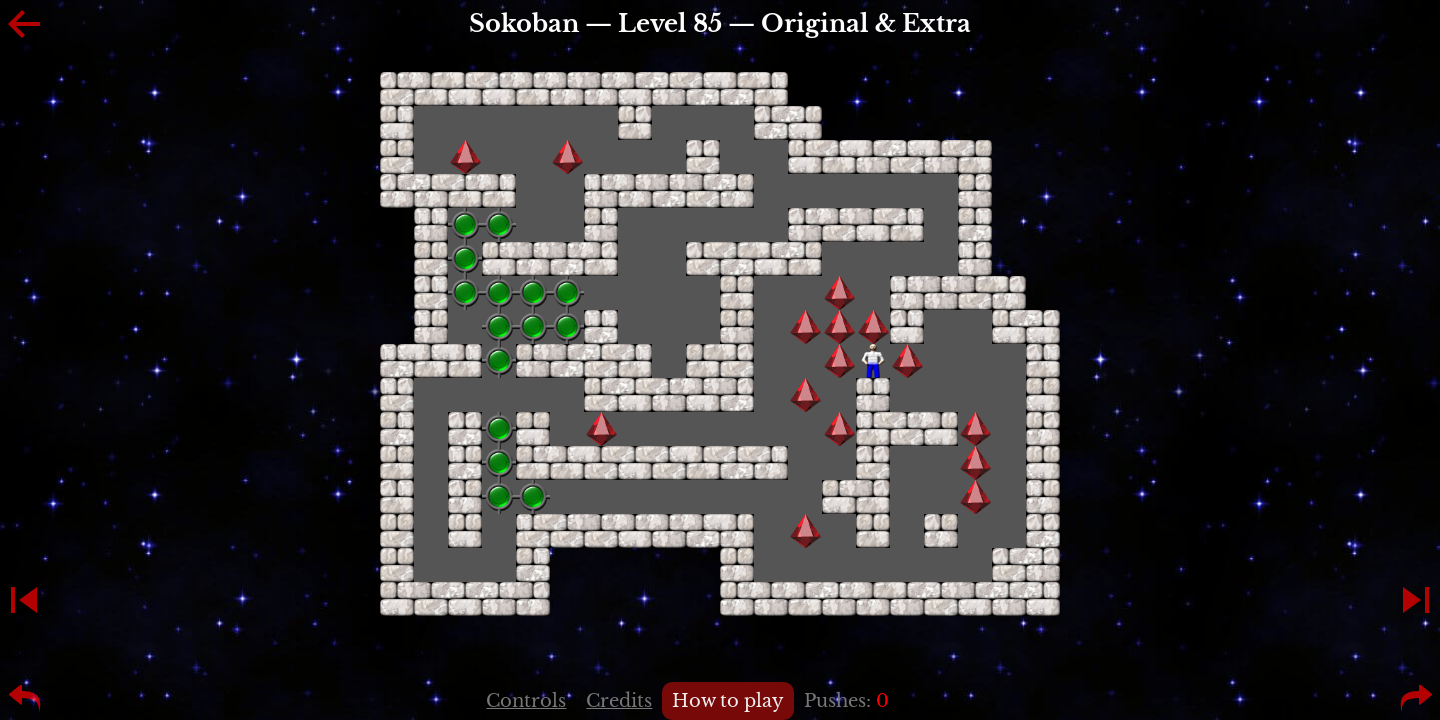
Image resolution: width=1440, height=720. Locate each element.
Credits (619, 701)
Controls (526, 701)
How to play (728, 701)
